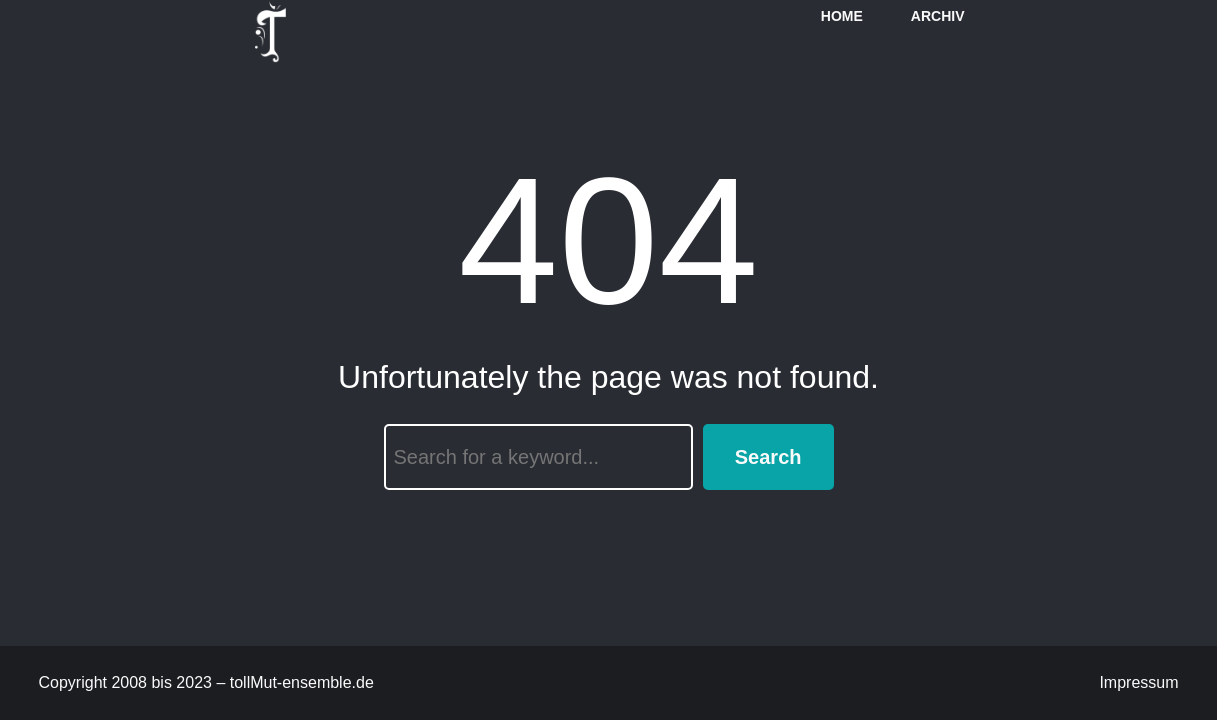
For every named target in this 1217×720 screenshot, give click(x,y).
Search (768, 457)
